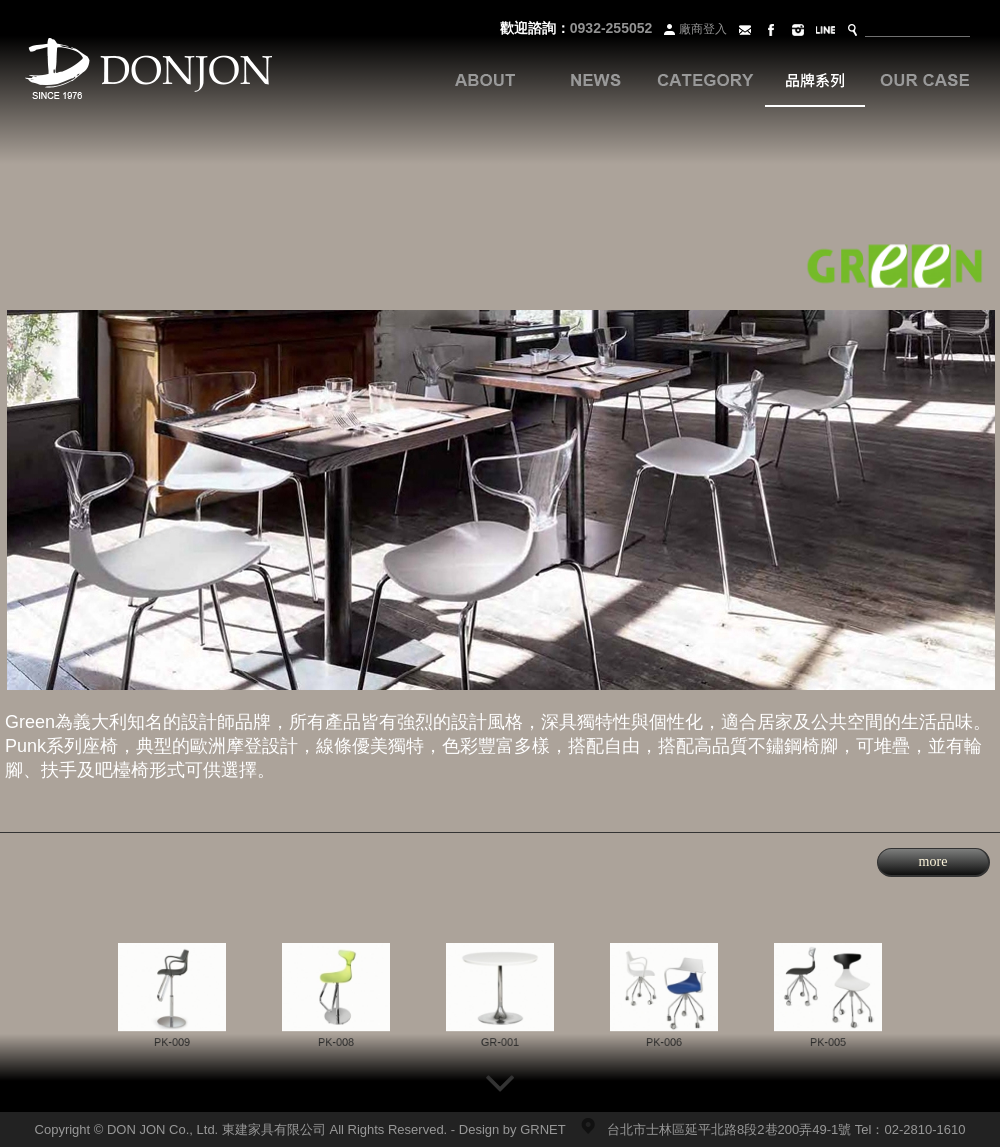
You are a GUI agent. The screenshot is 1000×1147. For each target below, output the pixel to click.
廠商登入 (693, 29)
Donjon (148, 70)
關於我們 (485, 80)
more (933, 861)
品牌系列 (815, 80)
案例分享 (925, 80)
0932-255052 (611, 28)
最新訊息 (595, 80)
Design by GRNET (512, 1129)
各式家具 (705, 80)
